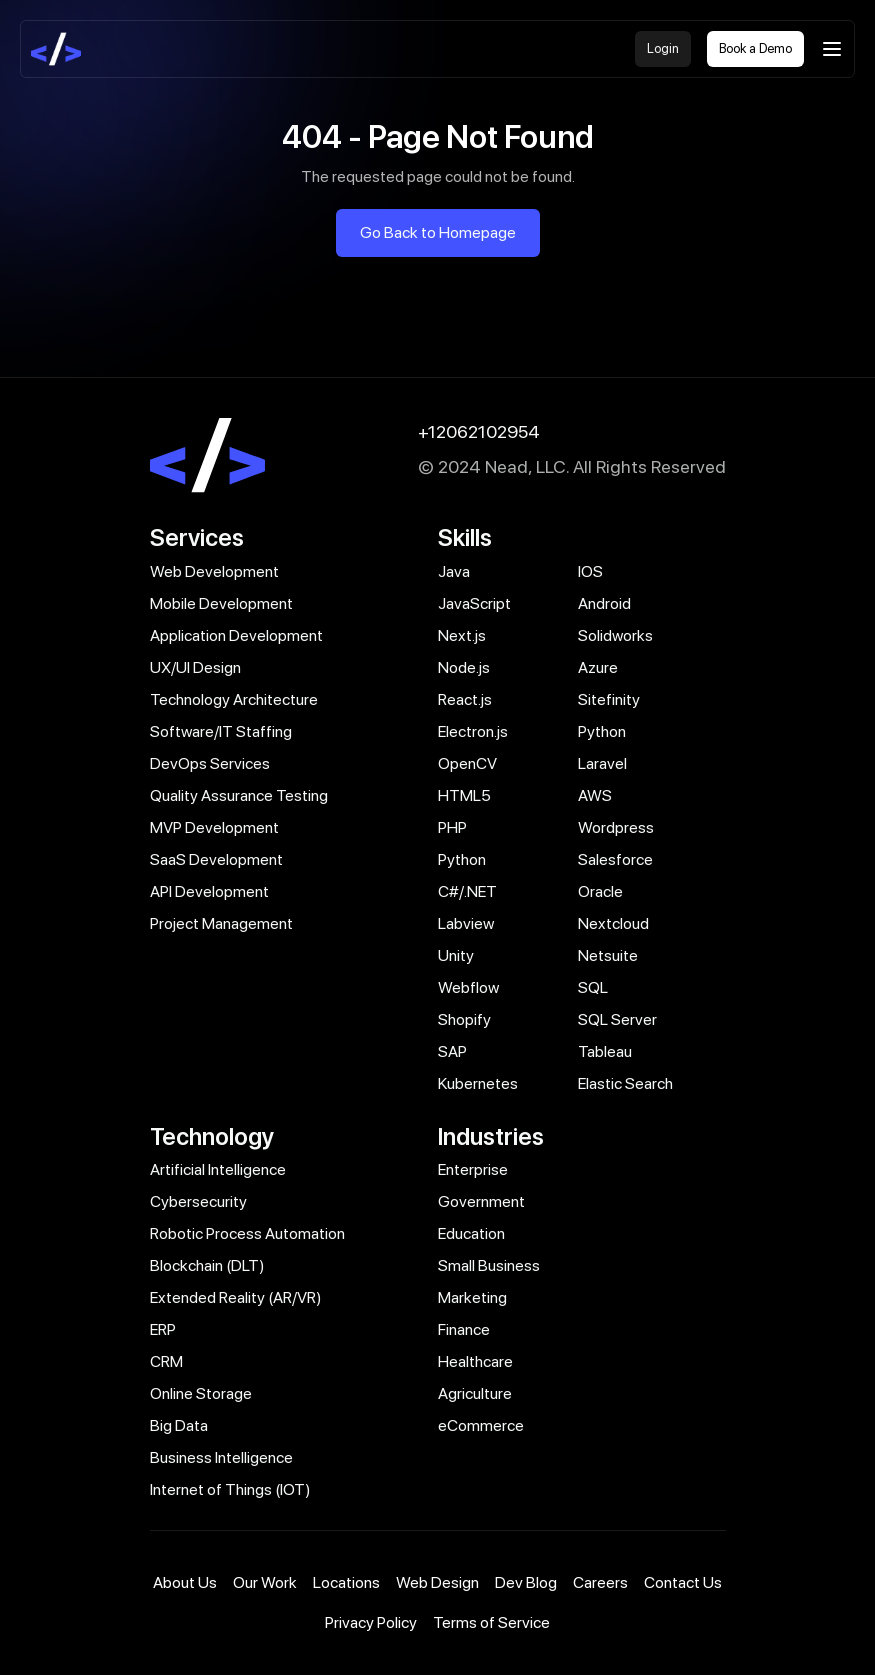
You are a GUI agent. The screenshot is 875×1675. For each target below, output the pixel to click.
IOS (590, 571)
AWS (595, 795)
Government (481, 1201)
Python (602, 731)
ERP (163, 1329)
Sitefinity (609, 699)
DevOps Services (210, 763)
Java (454, 571)
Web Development (214, 571)
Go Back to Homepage (438, 232)
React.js (465, 699)
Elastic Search (625, 1083)
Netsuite (608, 955)
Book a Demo (755, 48)
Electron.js (473, 731)
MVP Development (214, 827)
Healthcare (475, 1361)
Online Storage (201, 1393)
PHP (452, 827)
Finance (464, 1329)
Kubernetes (478, 1083)
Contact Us (683, 1582)
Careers (600, 1582)
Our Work (265, 1582)
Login (663, 48)
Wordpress (616, 827)
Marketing (472, 1297)
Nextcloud (613, 923)
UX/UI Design (195, 667)
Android (604, 603)
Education (471, 1233)
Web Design (437, 1582)
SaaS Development (216, 859)
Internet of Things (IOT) (230, 1489)
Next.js (462, 635)
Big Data (179, 1425)
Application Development (236, 635)
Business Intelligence (221, 1457)
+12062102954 (479, 431)
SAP (452, 1051)
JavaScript (474, 603)
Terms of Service (491, 1622)
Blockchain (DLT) (207, 1265)
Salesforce (615, 859)
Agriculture (475, 1393)
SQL (593, 987)
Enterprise (473, 1169)
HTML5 (464, 795)
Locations (346, 1582)
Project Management (221, 923)
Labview (466, 923)
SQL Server (617, 1019)
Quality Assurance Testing (239, 795)
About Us (185, 1582)
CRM (166, 1361)
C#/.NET (467, 891)
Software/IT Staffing (221, 731)
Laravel (602, 763)
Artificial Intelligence (218, 1169)
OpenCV (467, 763)
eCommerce (481, 1425)
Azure (598, 667)
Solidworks (615, 635)
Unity (456, 955)
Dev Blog (526, 1582)
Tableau (605, 1051)
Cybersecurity (198, 1201)
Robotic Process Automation (247, 1233)
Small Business (489, 1265)
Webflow (468, 987)
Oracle (600, 891)
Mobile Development (221, 603)
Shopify (464, 1019)
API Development (209, 891)
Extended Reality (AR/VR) (236, 1297)
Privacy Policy (371, 1622)
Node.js (464, 667)
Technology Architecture (234, 699)
